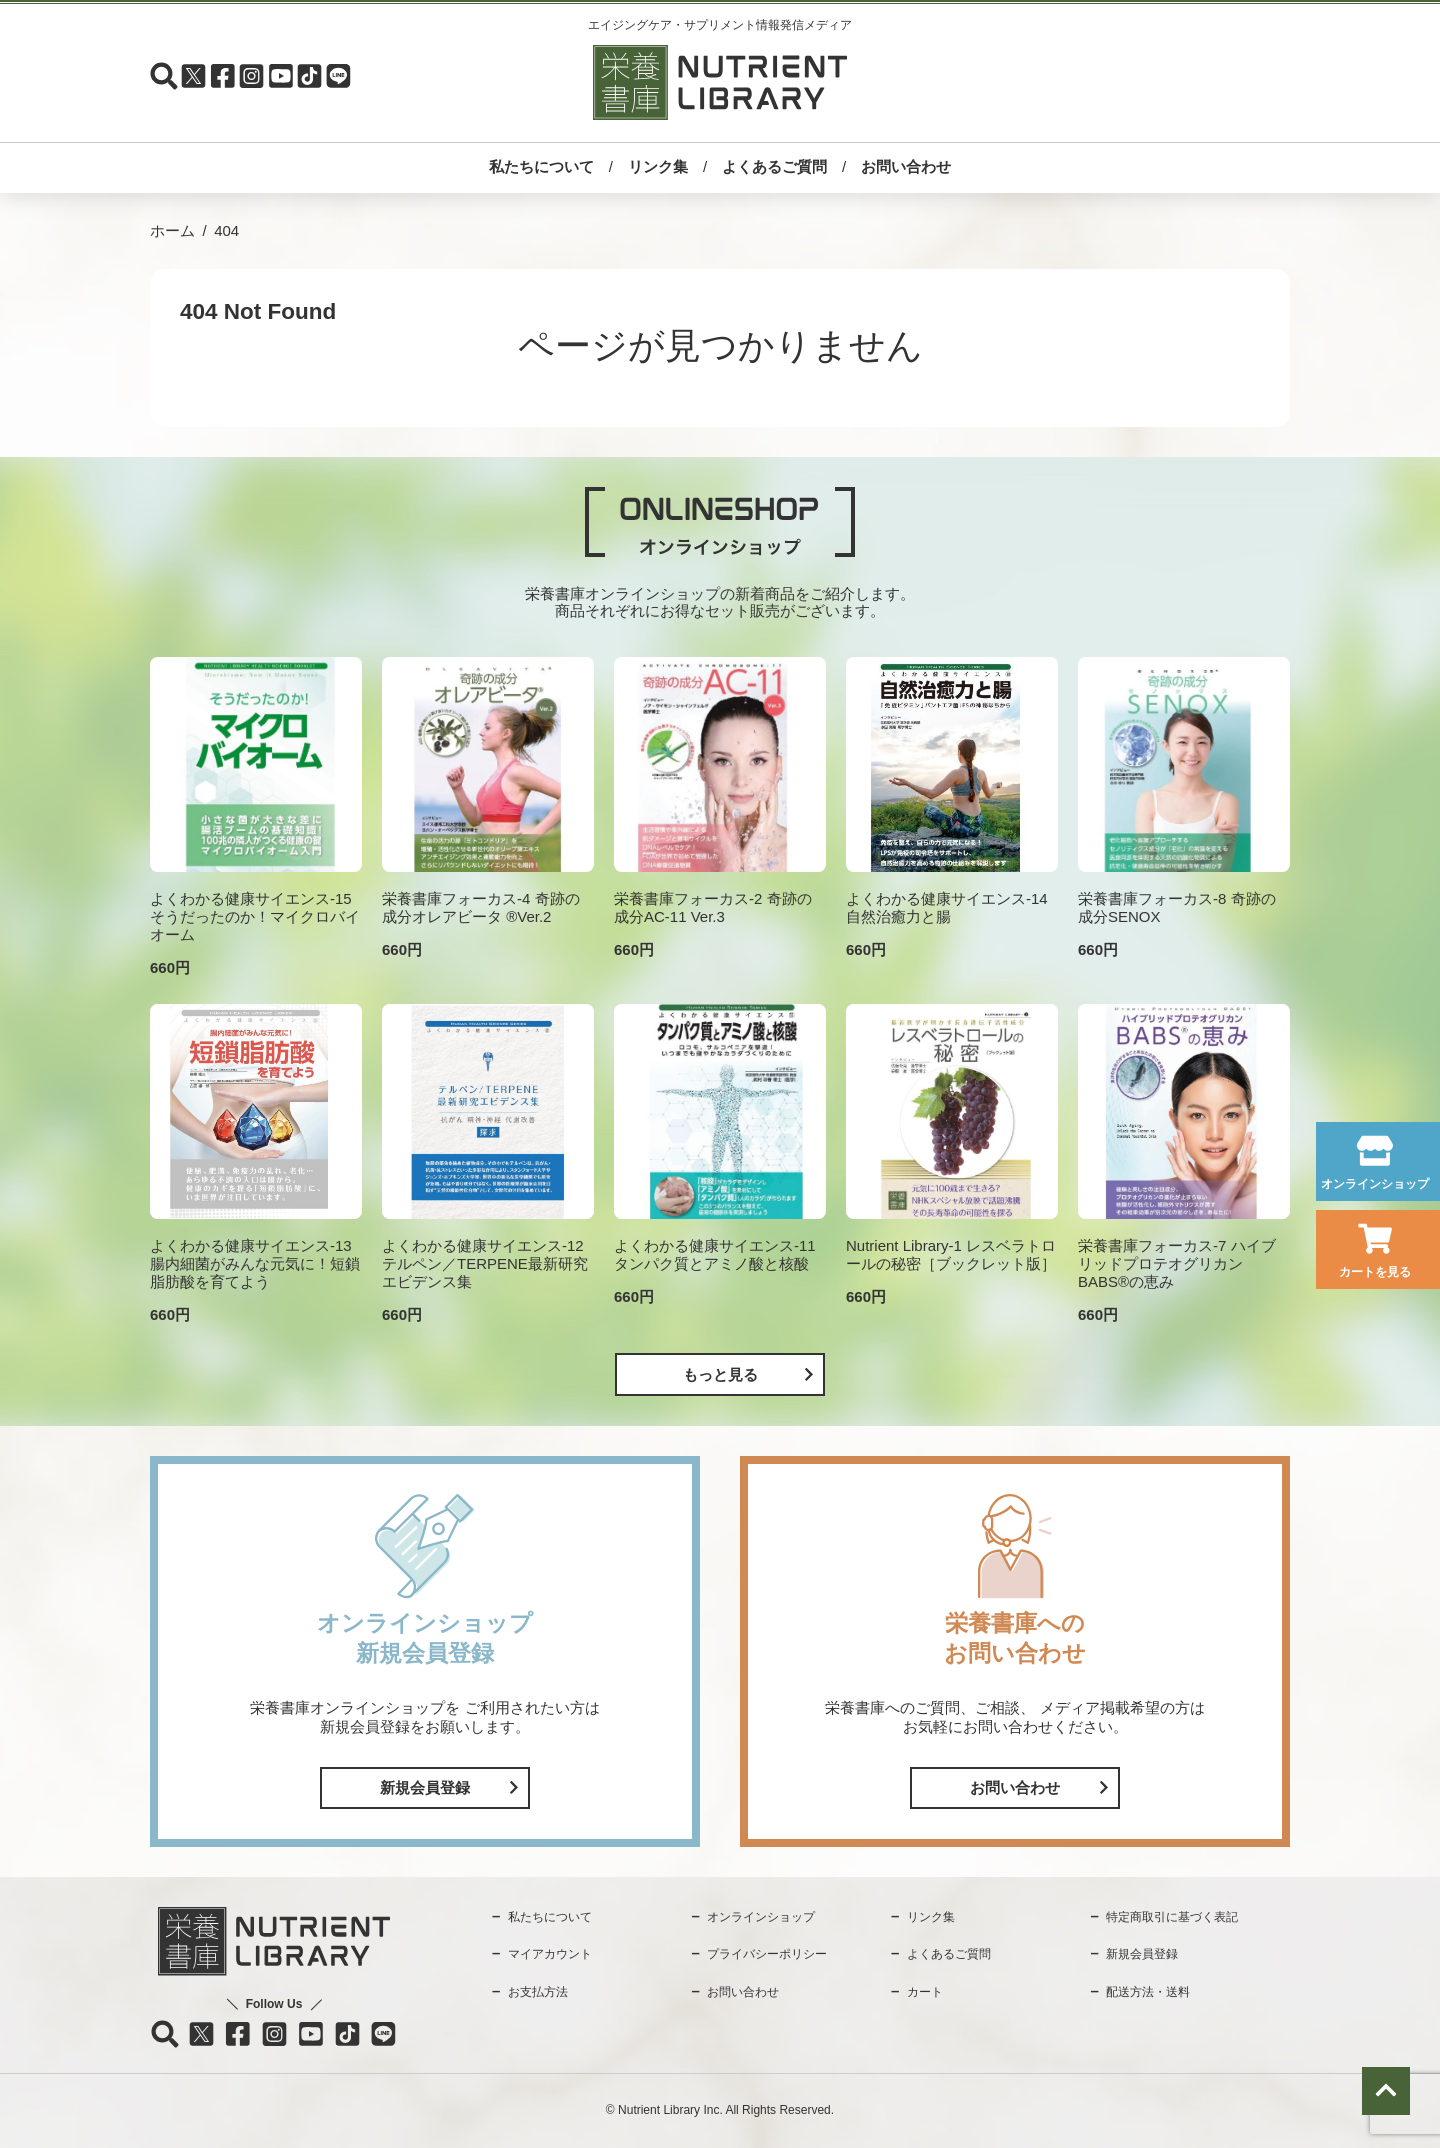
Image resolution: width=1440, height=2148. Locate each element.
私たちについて (541, 166)
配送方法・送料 (1148, 1992)
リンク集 (658, 166)
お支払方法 (538, 1992)
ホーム (172, 230)
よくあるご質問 (774, 166)
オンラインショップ (1375, 1184)
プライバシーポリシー (767, 1954)
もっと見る (720, 1374)
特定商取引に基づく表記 (1172, 1917)
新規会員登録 (425, 1787)
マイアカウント (550, 1954)
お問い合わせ (906, 166)
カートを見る (1375, 1272)
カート (925, 1992)
